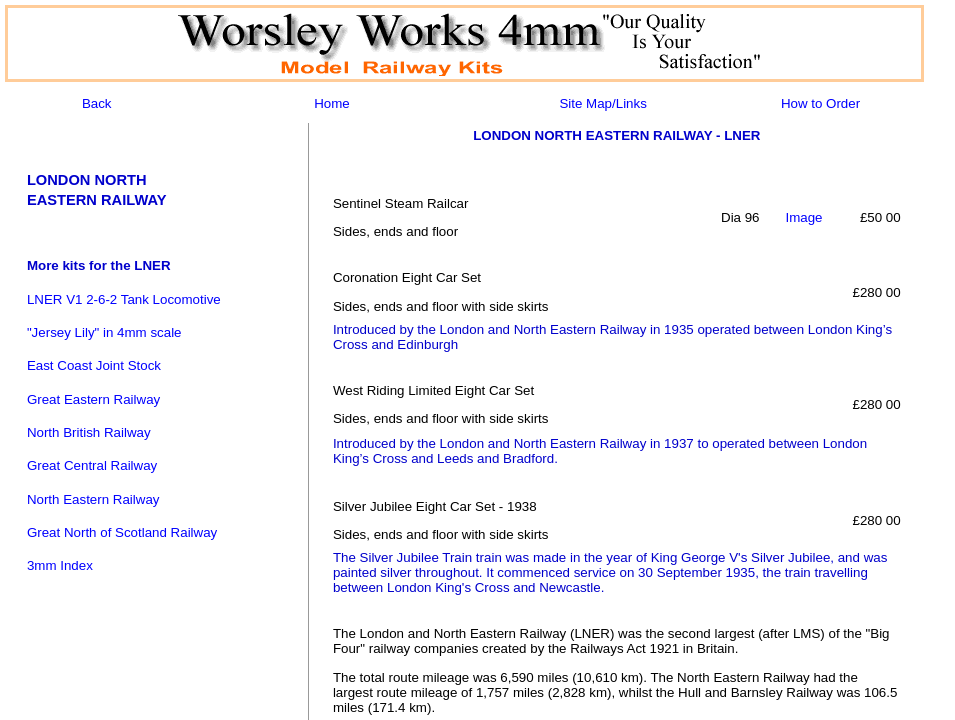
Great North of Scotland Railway (122, 532)
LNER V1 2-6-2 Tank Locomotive (124, 299)
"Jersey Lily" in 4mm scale (104, 332)
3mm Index (60, 565)
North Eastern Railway (93, 499)
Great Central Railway (92, 465)
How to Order (820, 103)
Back (97, 103)
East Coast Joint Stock (94, 365)
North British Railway (89, 432)
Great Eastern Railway (93, 399)
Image (803, 217)
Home (332, 103)
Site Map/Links (602, 103)
